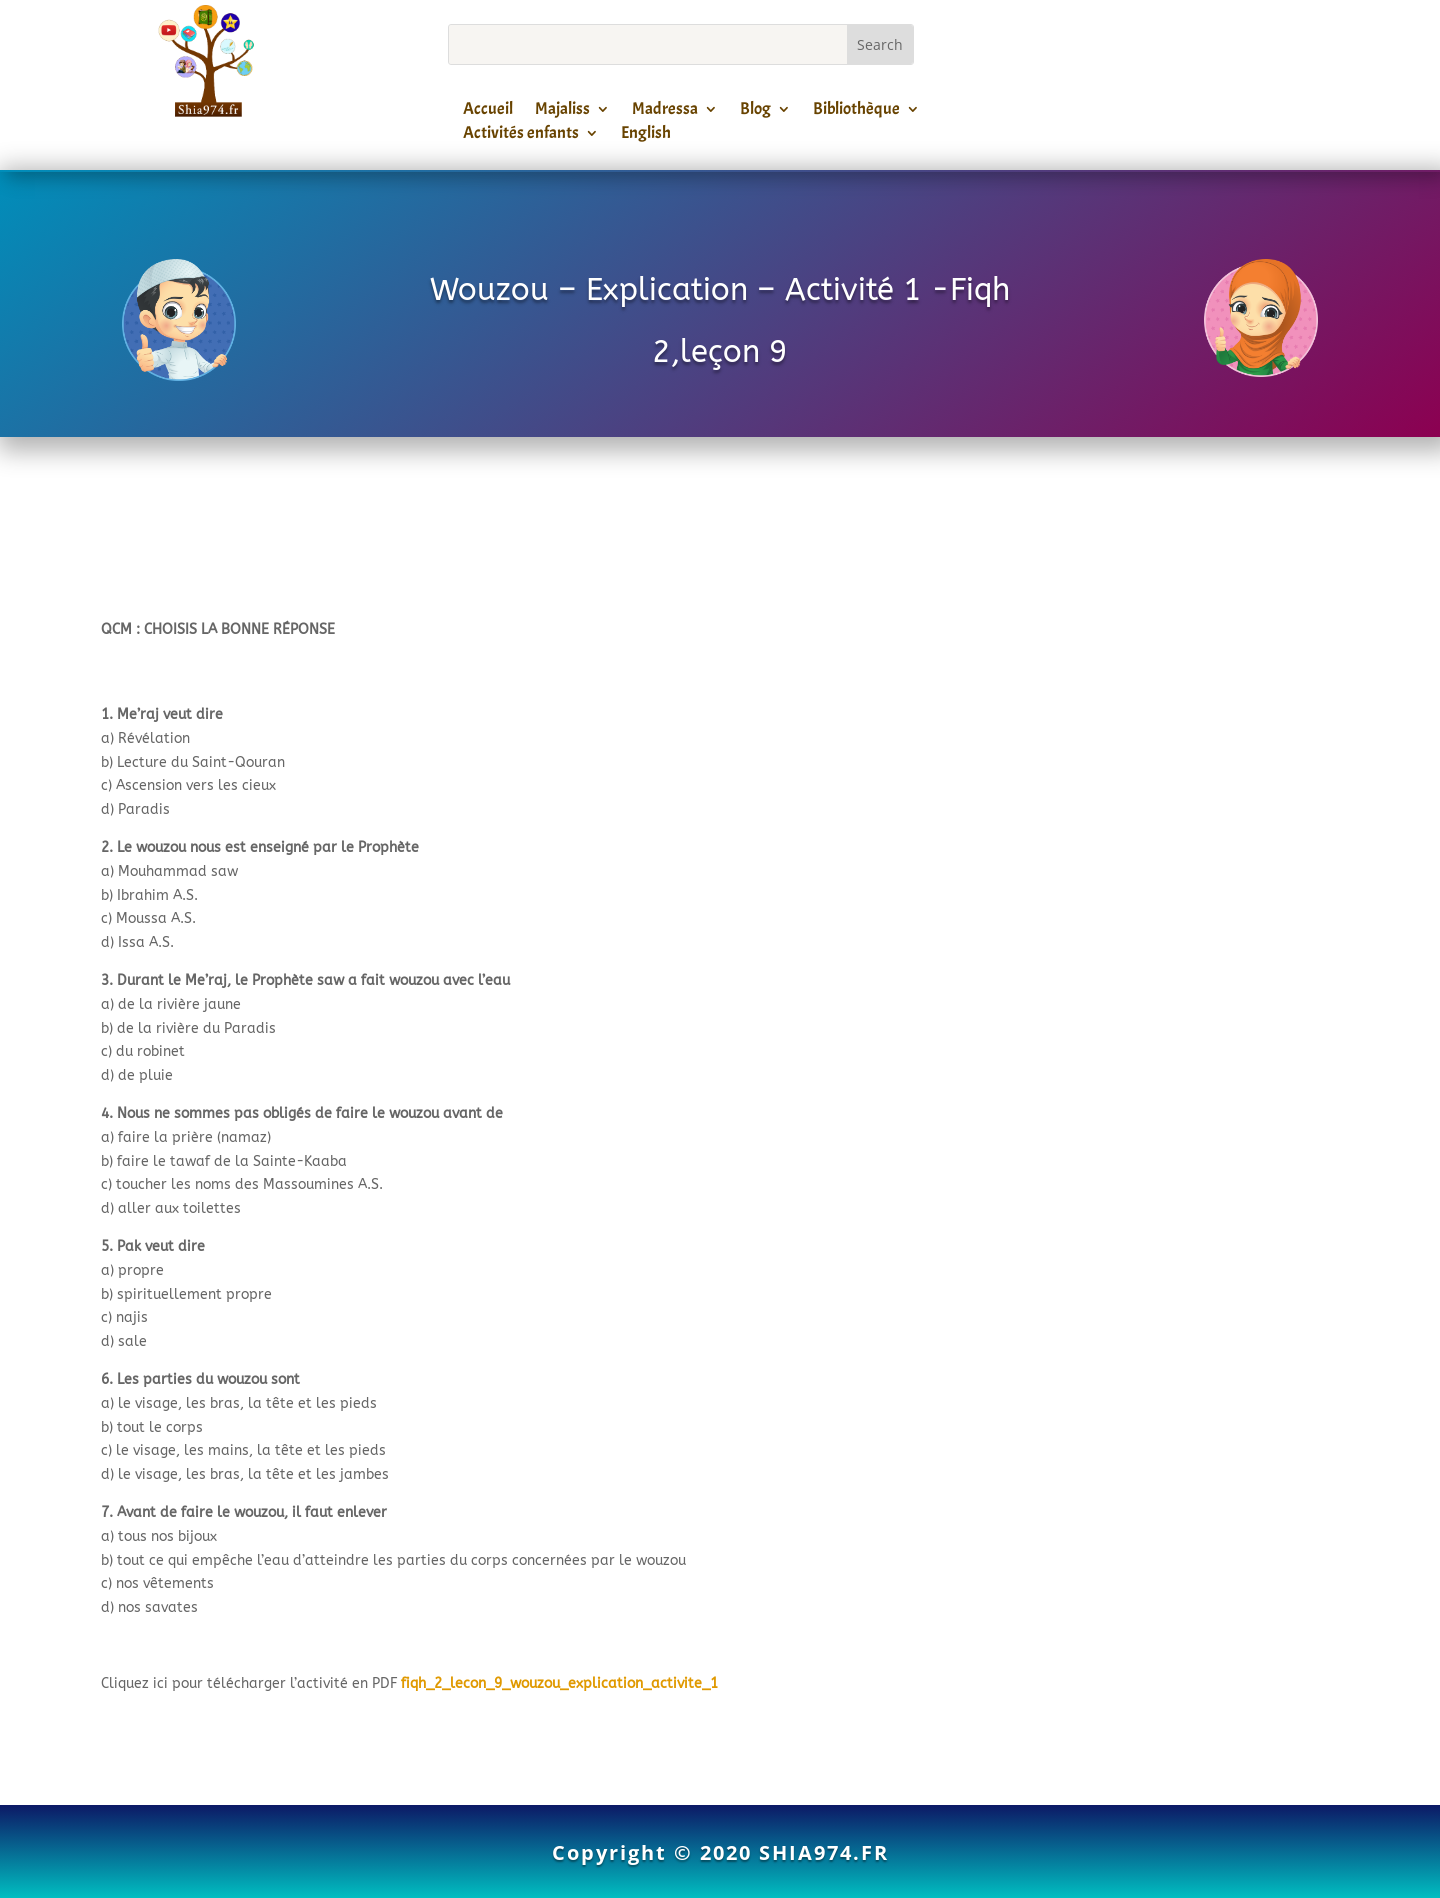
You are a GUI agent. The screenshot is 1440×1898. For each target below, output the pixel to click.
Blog (755, 112)
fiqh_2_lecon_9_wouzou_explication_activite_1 (559, 1683)
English (646, 136)
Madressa (665, 112)
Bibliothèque (856, 112)
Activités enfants (521, 136)
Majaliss (562, 112)
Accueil (488, 112)
